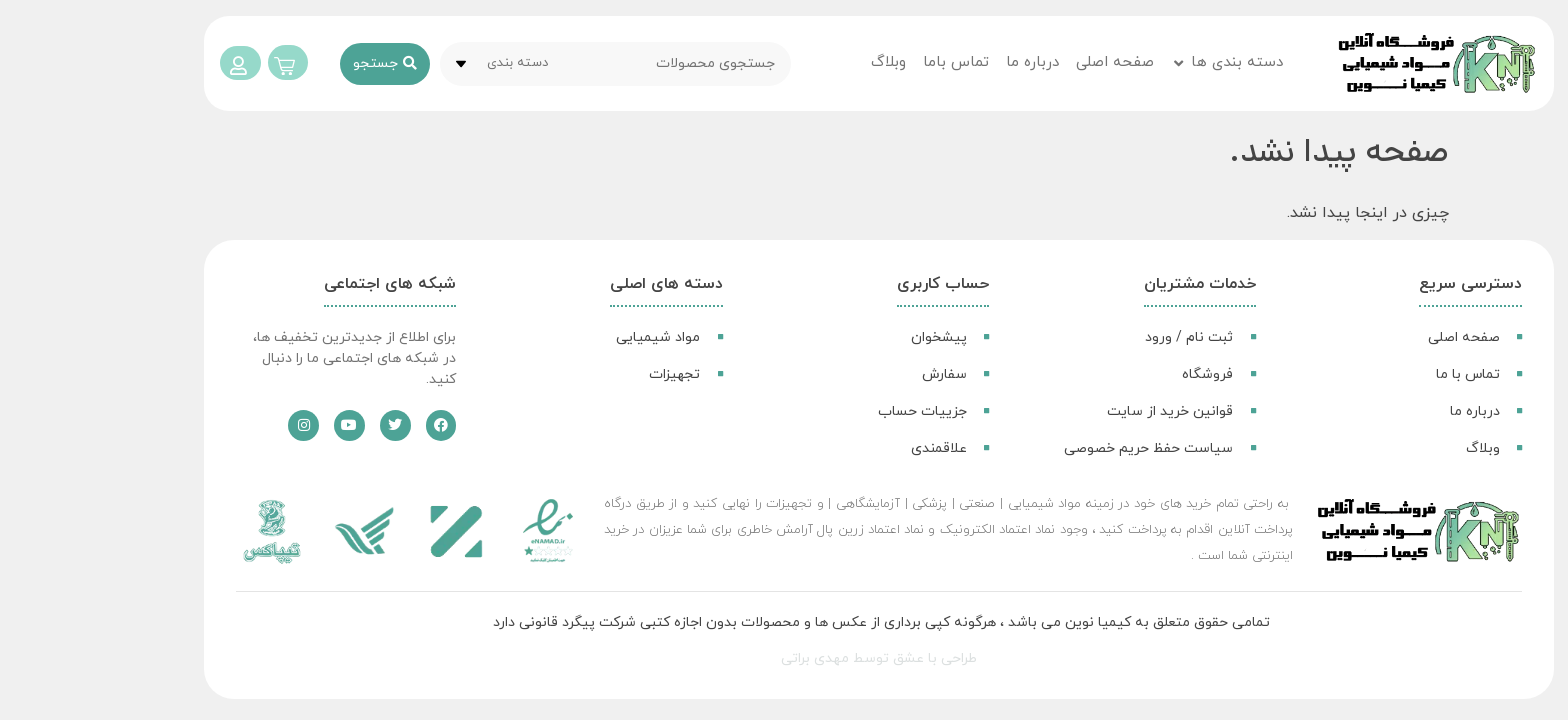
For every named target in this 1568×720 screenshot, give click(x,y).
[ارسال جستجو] (290, 64)
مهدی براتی (720, 658)
